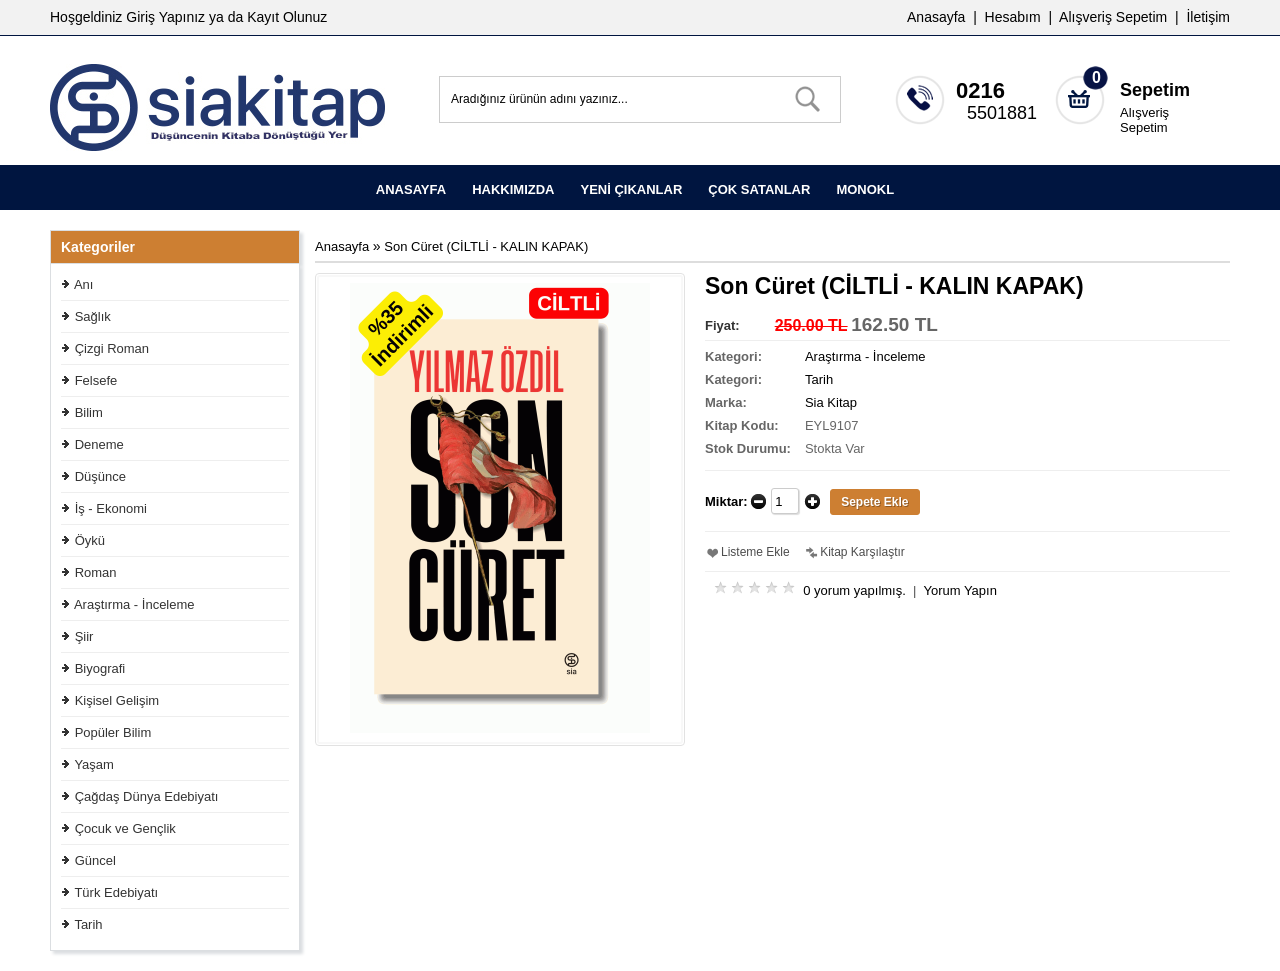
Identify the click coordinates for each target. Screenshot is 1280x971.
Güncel (95, 860)
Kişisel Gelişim (117, 700)
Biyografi (100, 668)
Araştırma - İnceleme (134, 604)
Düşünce (100, 476)
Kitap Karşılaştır (862, 552)
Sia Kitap (831, 402)
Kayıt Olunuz (287, 17)
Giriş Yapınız (165, 17)
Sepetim (1155, 90)
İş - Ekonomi (111, 508)
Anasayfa (936, 17)
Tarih (88, 924)
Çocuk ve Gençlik (125, 828)
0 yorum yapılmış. (854, 590)
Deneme (99, 444)
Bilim (89, 412)
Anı (84, 284)
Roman (96, 572)
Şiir (84, 636)
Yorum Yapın (959, 590)
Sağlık (93, 316)
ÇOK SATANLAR (759, 189)
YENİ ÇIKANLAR (631, 189)
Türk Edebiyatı (116, 892)
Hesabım (1013, 17)
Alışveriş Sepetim (1144, 120)
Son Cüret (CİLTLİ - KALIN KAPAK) (486, 246)
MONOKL (865, 189)
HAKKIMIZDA (513, 189)
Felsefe (96, 380)
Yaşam (94, 764)
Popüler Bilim (113, 732)
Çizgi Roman (112, 348)
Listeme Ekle (755, 552)
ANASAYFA (411, 189)
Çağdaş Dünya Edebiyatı (147, 796)
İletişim (1208, 17)
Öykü (90, 540)
